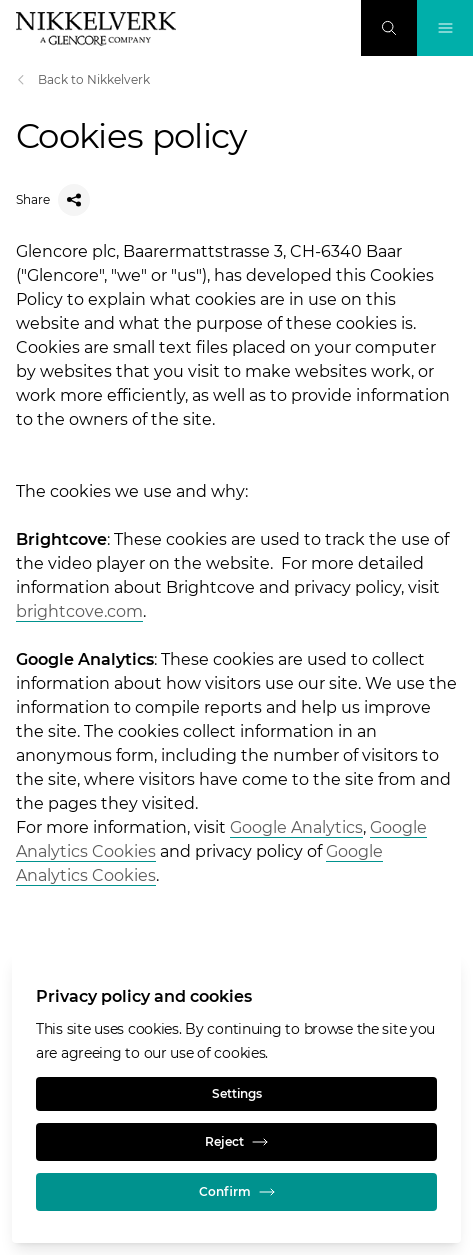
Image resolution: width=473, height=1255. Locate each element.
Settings (237, 1093)
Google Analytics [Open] (296, 827)
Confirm (237, 1192)
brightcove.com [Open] (79, 611)
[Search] (389, 28)
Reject (236, 1142)
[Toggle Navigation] (445, 28)
